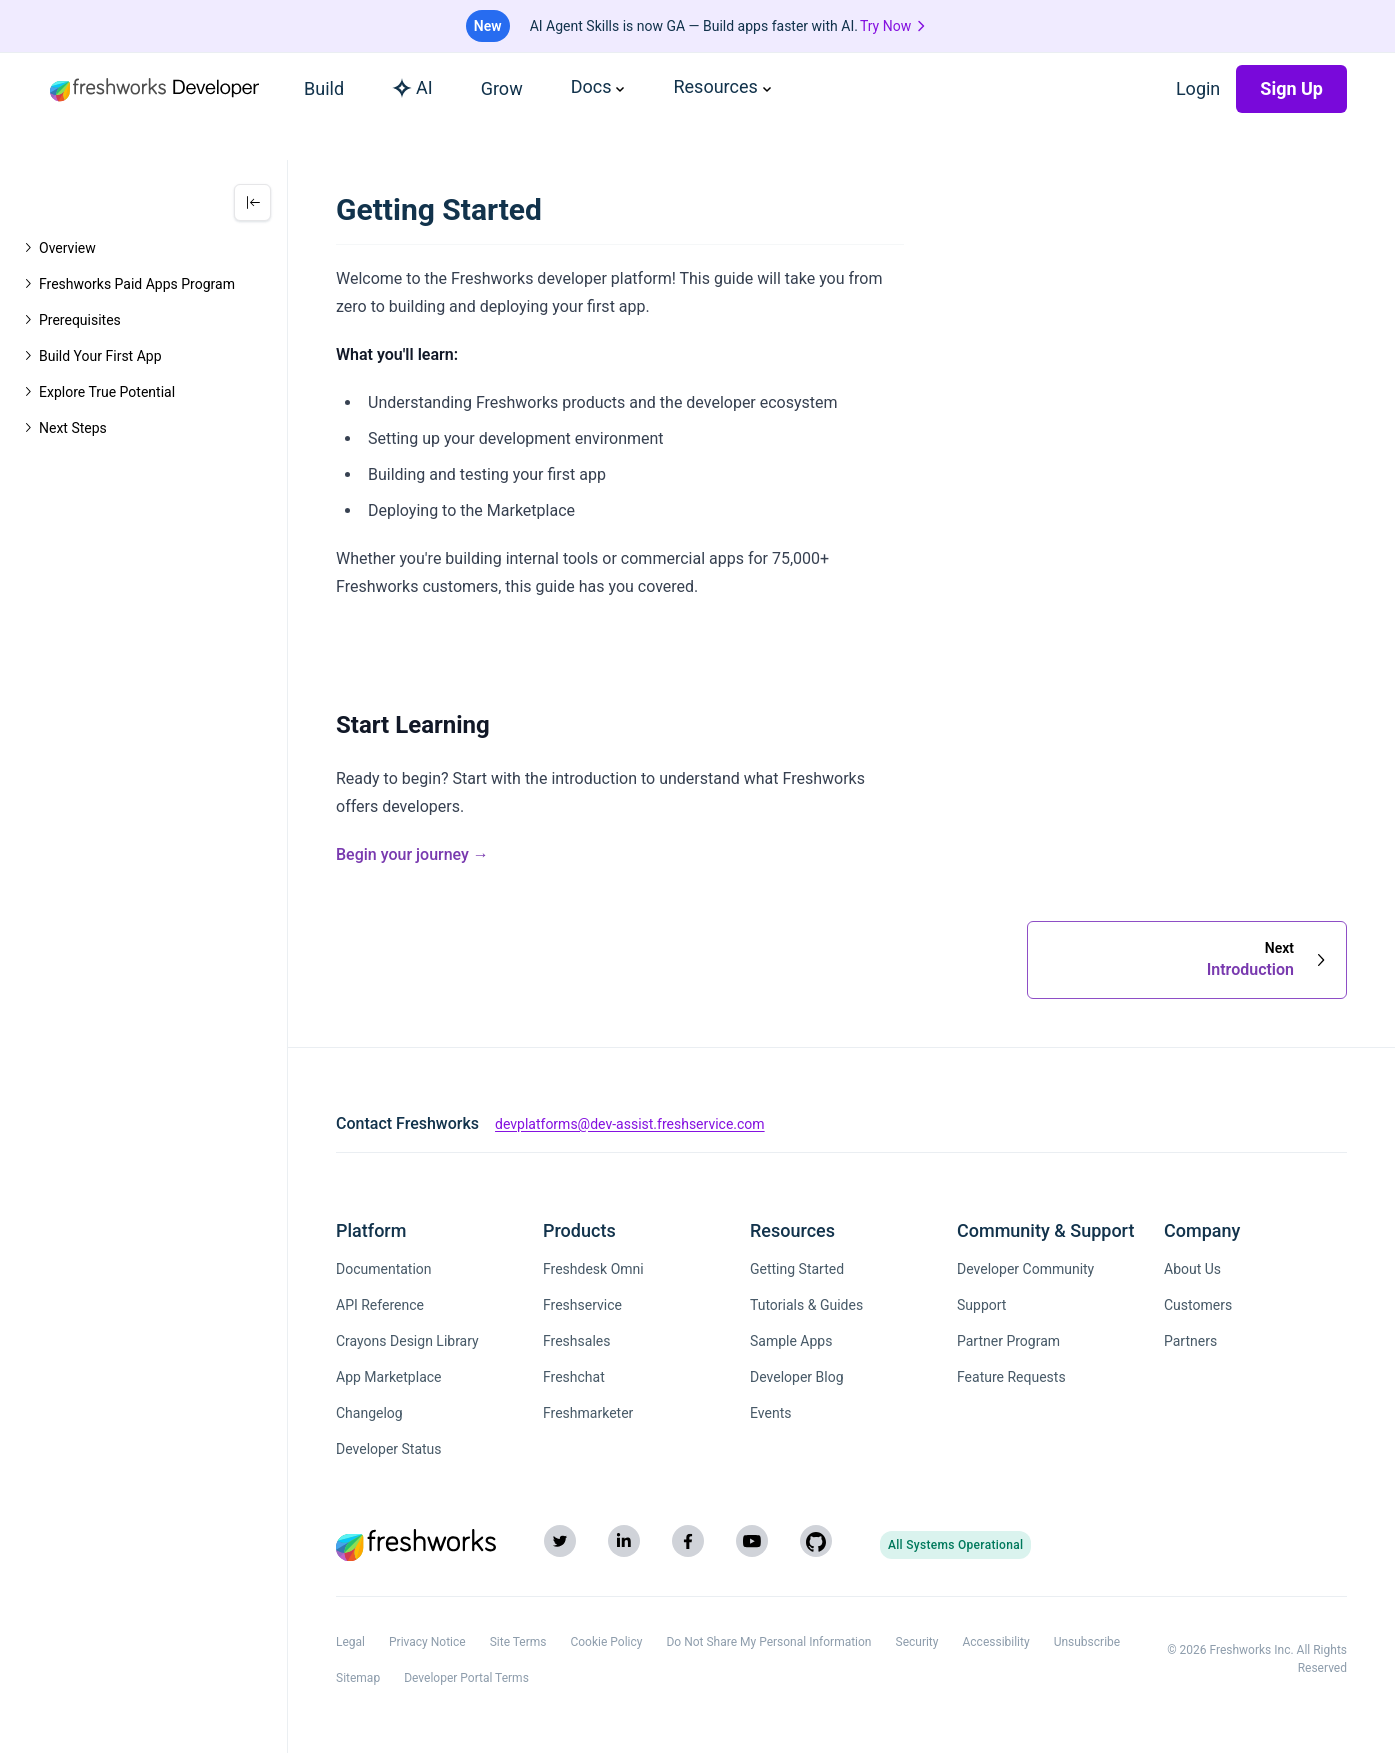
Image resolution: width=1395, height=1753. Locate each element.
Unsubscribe (1087, 1642)
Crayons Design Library (407, 1341)
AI (412, 87)
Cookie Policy (606, 1642)
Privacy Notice (427, 1642)
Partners (1190, 1341)
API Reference (380, 1305)
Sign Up (1291, 88)
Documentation (384, 1269)
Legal (350, 1642)
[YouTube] (752, 1541)
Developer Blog (797, 1377)
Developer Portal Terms (466, 1678)
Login (1198, 88)
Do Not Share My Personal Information (768, 1642)
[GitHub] (816, 1541)
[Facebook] (688, 1541)
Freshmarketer (588, 1413)
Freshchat (574, 1377)
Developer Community (1025, 1269)
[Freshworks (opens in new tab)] (416, 1545)
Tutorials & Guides (806, 1305)
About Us (1192, 1269)
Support (981, 1305)
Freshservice (582, 1305)
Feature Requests (1011, 1377)
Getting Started (797, 1269)
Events (770, 1413)
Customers (1198, 1305)
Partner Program (1008, 1341)
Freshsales (576, 1341)
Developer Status (389, 1449)
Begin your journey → (412, 854)
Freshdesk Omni (593, 1269)
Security (917, 1642)
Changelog (369, 1413)
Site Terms (518, 1642)
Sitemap (358, 1678)
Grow (502, 88)
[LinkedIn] (624, 1541)
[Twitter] (560, 1541)
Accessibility (995, 1642)
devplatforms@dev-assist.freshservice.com (630, 1124)
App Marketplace (389, 1377)
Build (324, 88)
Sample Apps (791, 1341)
